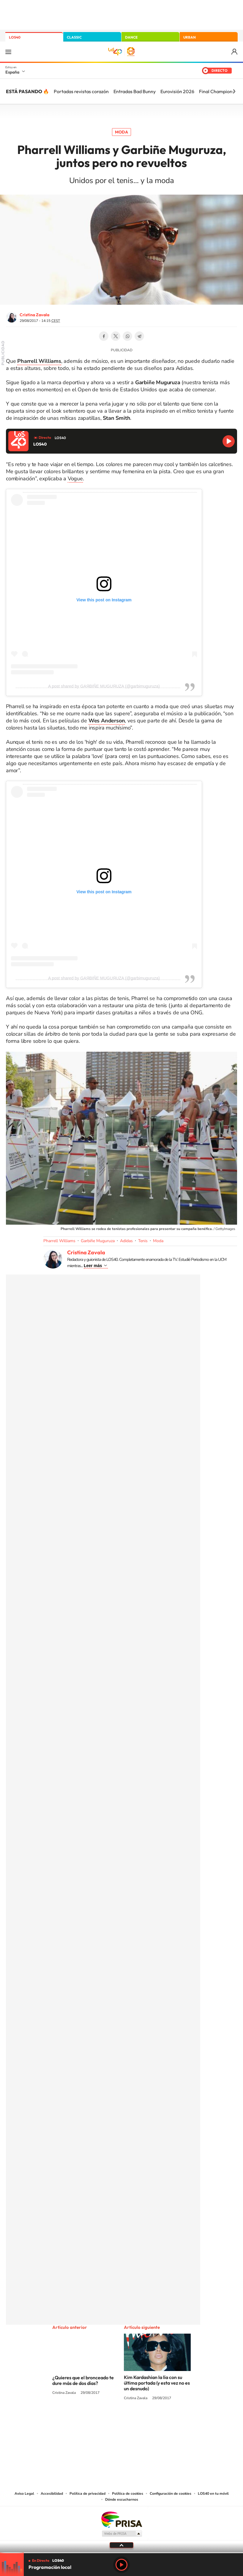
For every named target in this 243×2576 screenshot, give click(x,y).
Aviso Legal (24, 2493)
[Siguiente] (234, 91)
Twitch (145, 2420)
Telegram (139, 336)
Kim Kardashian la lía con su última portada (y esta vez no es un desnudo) (157, 2382)
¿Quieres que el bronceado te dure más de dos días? (83, 2380)
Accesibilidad (52, 2493)
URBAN (189, 37)
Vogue (75, 478)
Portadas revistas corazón (81, 91)
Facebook (103, 336)
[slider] (121, 2552)
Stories (157, 2420)
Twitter (115, 336)
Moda (121, 132)
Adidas (126, 1241)
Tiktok (97, 2420)
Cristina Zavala (34, 314)
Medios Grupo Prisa (121, 2533)
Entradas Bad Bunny (134, 91)
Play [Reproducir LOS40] (121, 2564)
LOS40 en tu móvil (213, 2493)
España (12, 72)
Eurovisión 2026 (177, 91)
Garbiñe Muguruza (98, 1241)
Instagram (86, 2420)
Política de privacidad (87, 2493)
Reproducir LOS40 (229, 441)
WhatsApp (127, 336)
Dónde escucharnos (121, 2499)
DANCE (131, 37)
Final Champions (216, 91)
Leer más (93, 1265)
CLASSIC (74, 37)
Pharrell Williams (59, 1241)
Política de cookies (127, 2493)
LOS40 (14, 37)
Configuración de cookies (170, 2493)
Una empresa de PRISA (121, 2519)
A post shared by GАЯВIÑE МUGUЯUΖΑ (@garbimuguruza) (104, 686)
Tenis (143, 1241)
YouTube (109, 2420)
